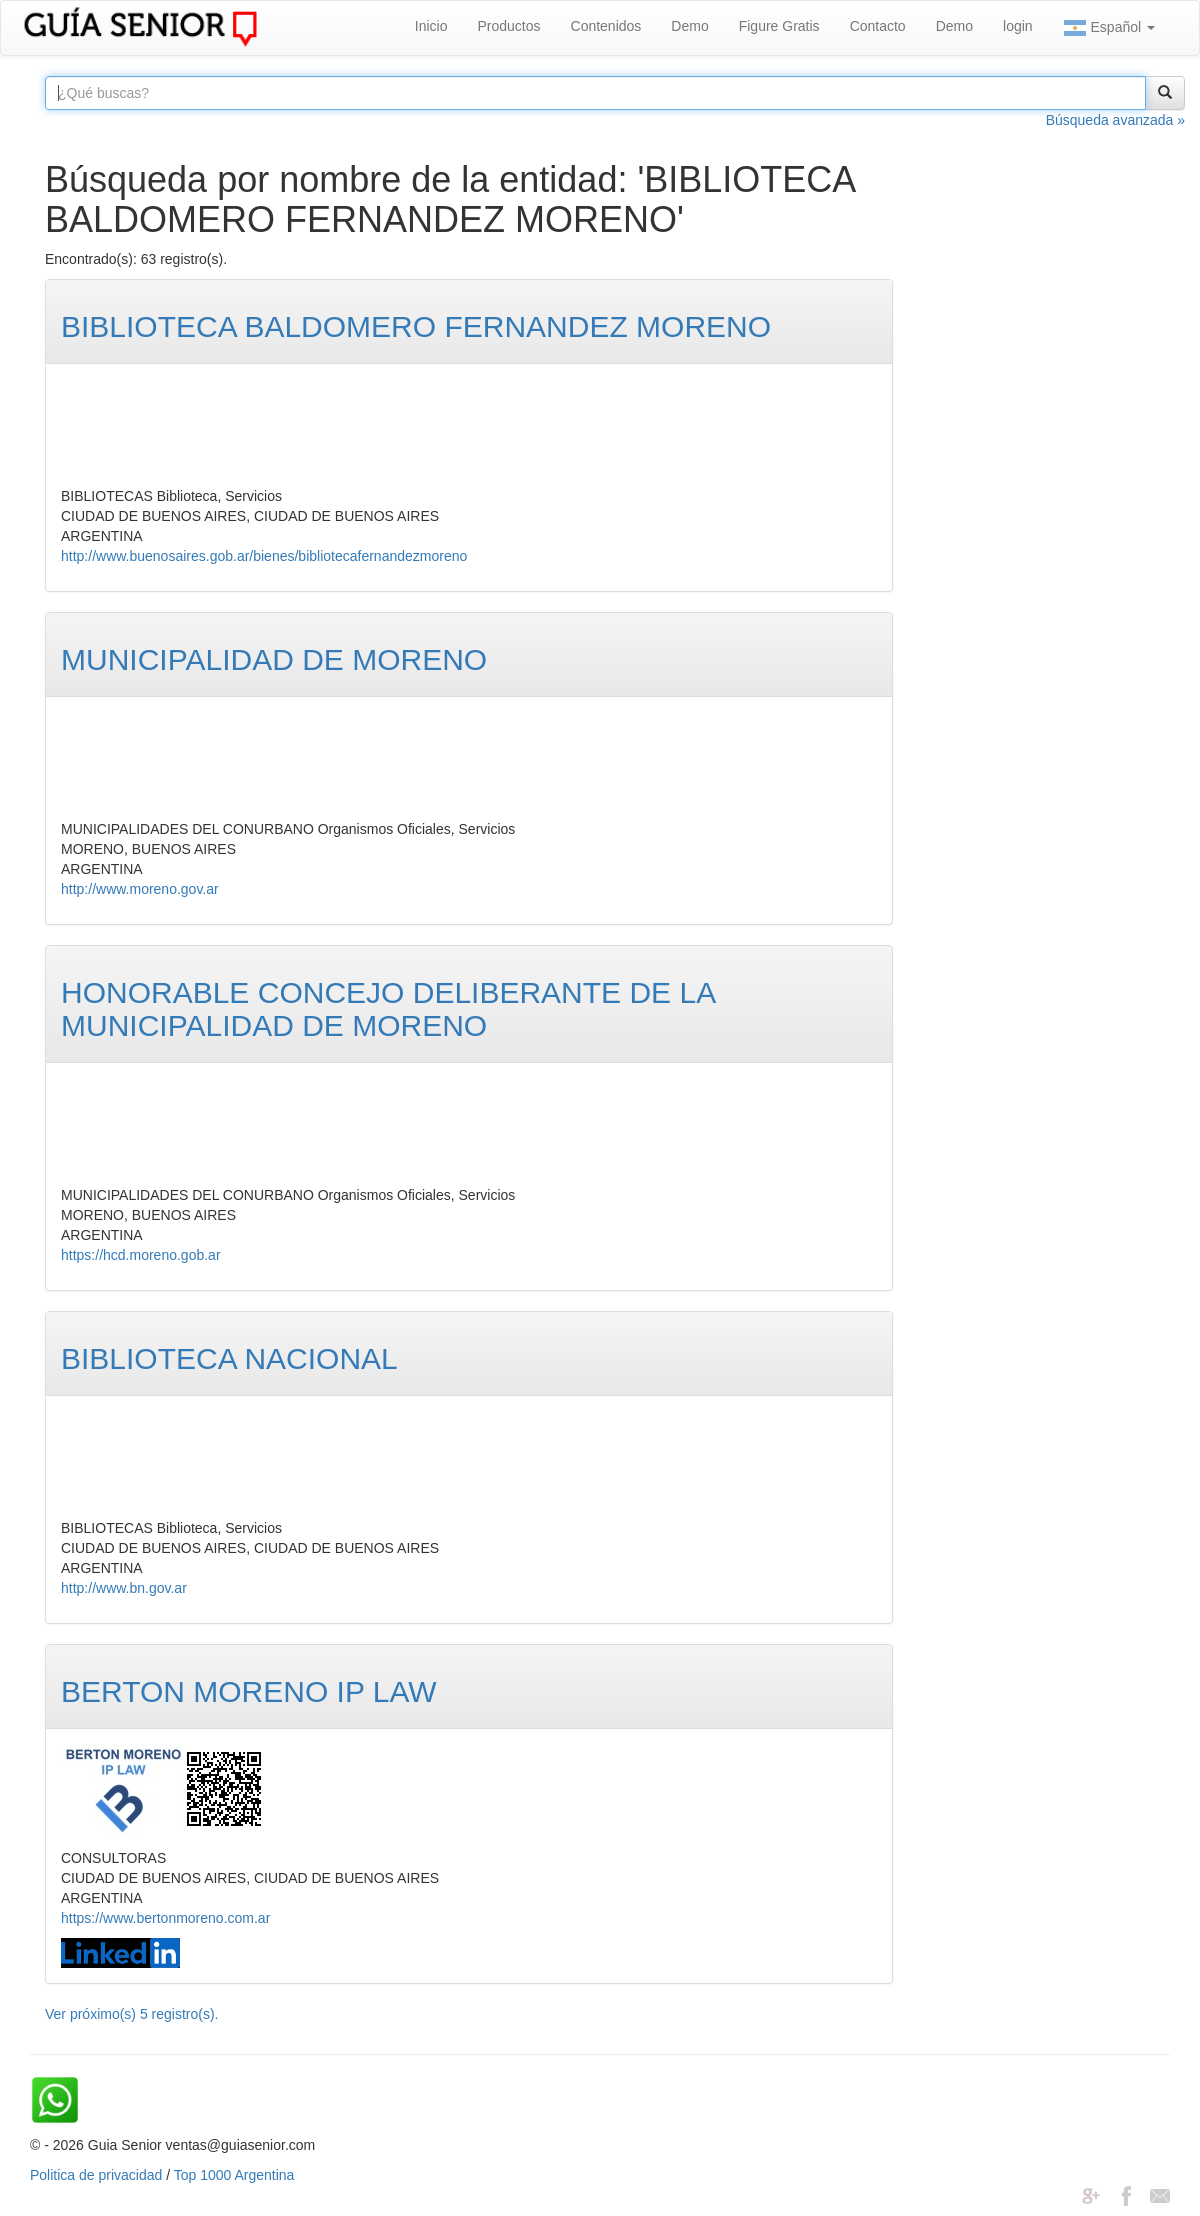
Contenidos (606, 26)
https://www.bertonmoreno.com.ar (165, 1918)
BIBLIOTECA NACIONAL (229, 1358)
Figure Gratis (779, 26)
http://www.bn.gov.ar (124, 1588)
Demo (689, 26)
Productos (508, 26)
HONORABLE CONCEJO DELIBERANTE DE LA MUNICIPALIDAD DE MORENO (388, 1009)
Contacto (878, 26)
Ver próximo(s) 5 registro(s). (131, 2014)
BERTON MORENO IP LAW (249, 1691)
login (1018, 26)
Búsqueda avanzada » (1115, 120)
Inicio (431, 26)
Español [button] (1109, 28)
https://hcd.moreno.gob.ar (141, 1255)
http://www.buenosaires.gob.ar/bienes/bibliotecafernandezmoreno (264, 556)
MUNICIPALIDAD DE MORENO (274, 659)
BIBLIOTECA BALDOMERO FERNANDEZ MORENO (416, 326)
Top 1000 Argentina (234, 2175)
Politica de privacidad (96, 2175)
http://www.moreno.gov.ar (140, 889)
